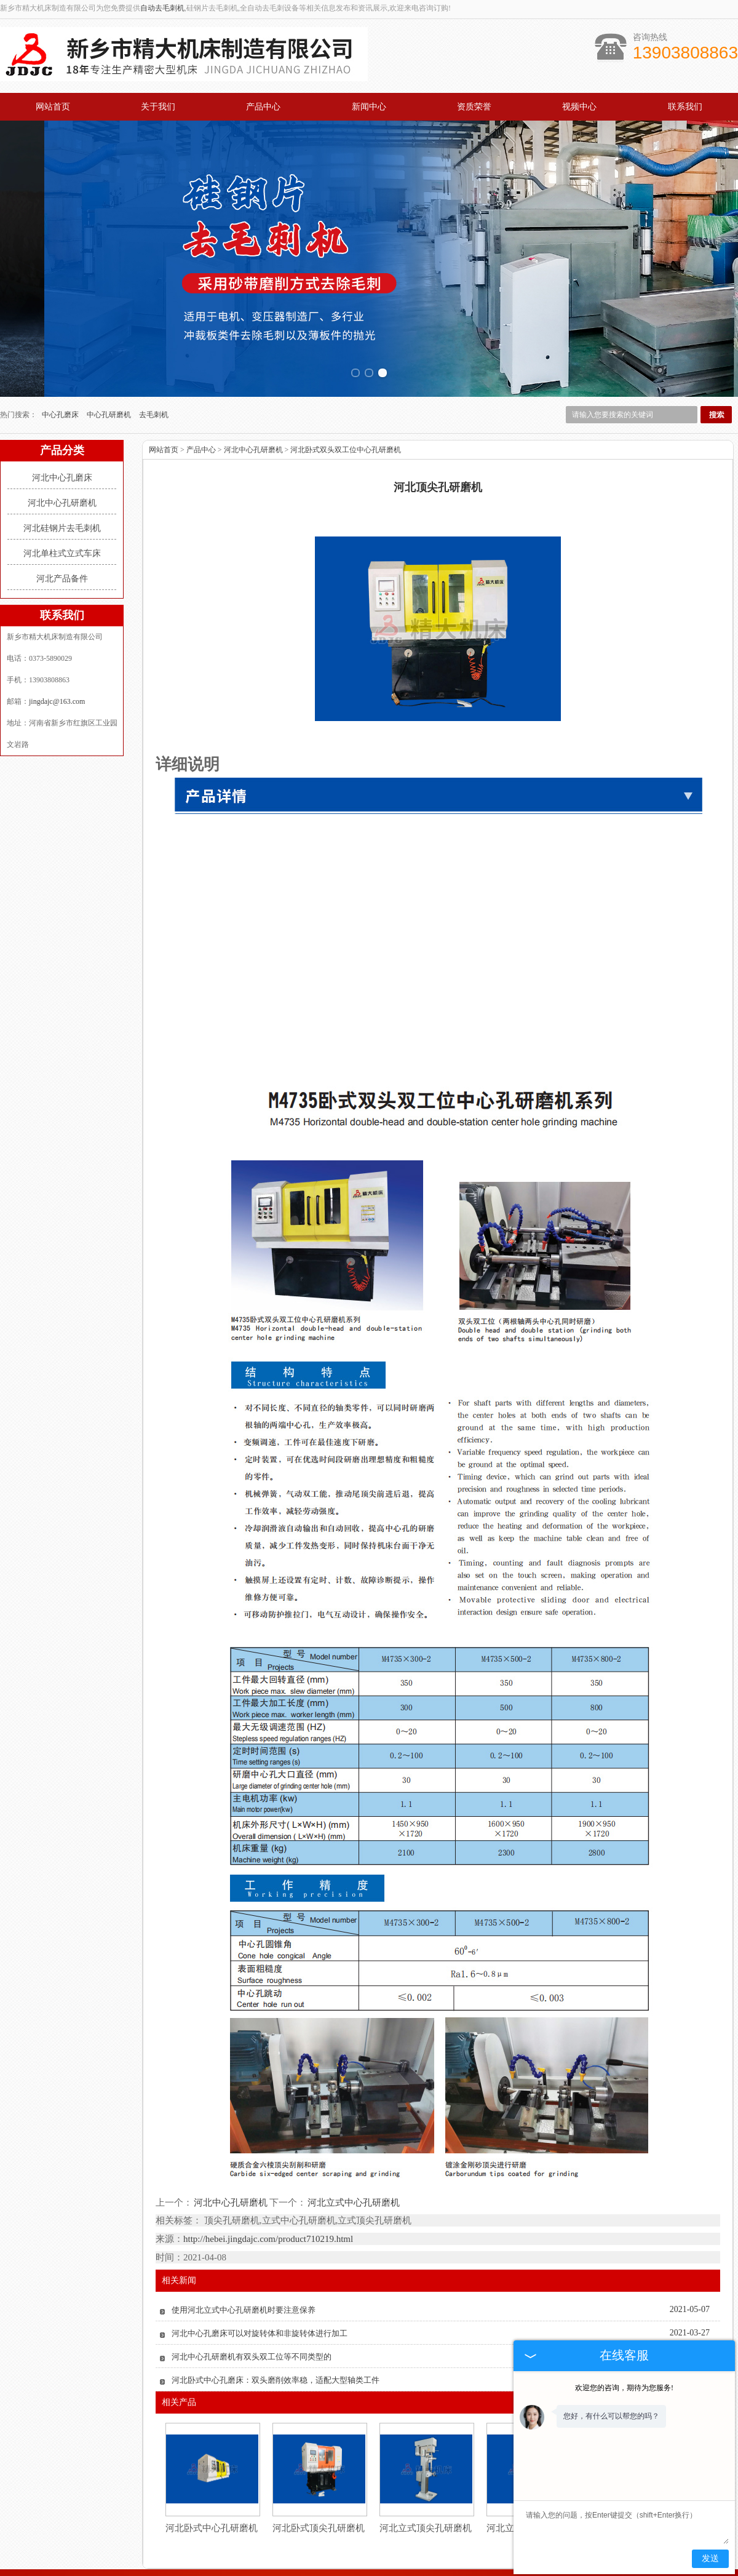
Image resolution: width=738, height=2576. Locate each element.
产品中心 (263, 106)
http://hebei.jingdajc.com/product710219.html (268, 2183)
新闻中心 (369, 106)
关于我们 (158, 106)
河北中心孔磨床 (62, 421)
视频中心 (579, 106)
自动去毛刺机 (162, 8)
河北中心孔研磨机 (62, 447)
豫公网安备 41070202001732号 (369, 2563)
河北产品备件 (62, 522)
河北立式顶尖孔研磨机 (425, 2472)
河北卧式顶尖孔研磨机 (318, 2472)
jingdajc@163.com (57, 645)
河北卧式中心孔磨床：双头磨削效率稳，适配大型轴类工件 (275, 2324)
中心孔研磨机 (110, 358)
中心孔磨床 (61, 358)
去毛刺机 (154, 358)
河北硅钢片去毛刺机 (62, 472)
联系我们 (685, 106)
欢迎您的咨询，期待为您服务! (624, 2387)
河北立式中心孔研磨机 (353, 2146)
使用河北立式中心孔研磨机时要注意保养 (243, 2254)
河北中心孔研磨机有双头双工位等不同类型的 (251, 2300)
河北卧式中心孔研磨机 (211, 2472)
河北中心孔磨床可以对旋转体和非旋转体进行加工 (259, 2277)
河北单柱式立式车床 (62, 497)
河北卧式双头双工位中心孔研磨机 (345, 393)
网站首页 (53, 106)
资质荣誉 (474, 106)
